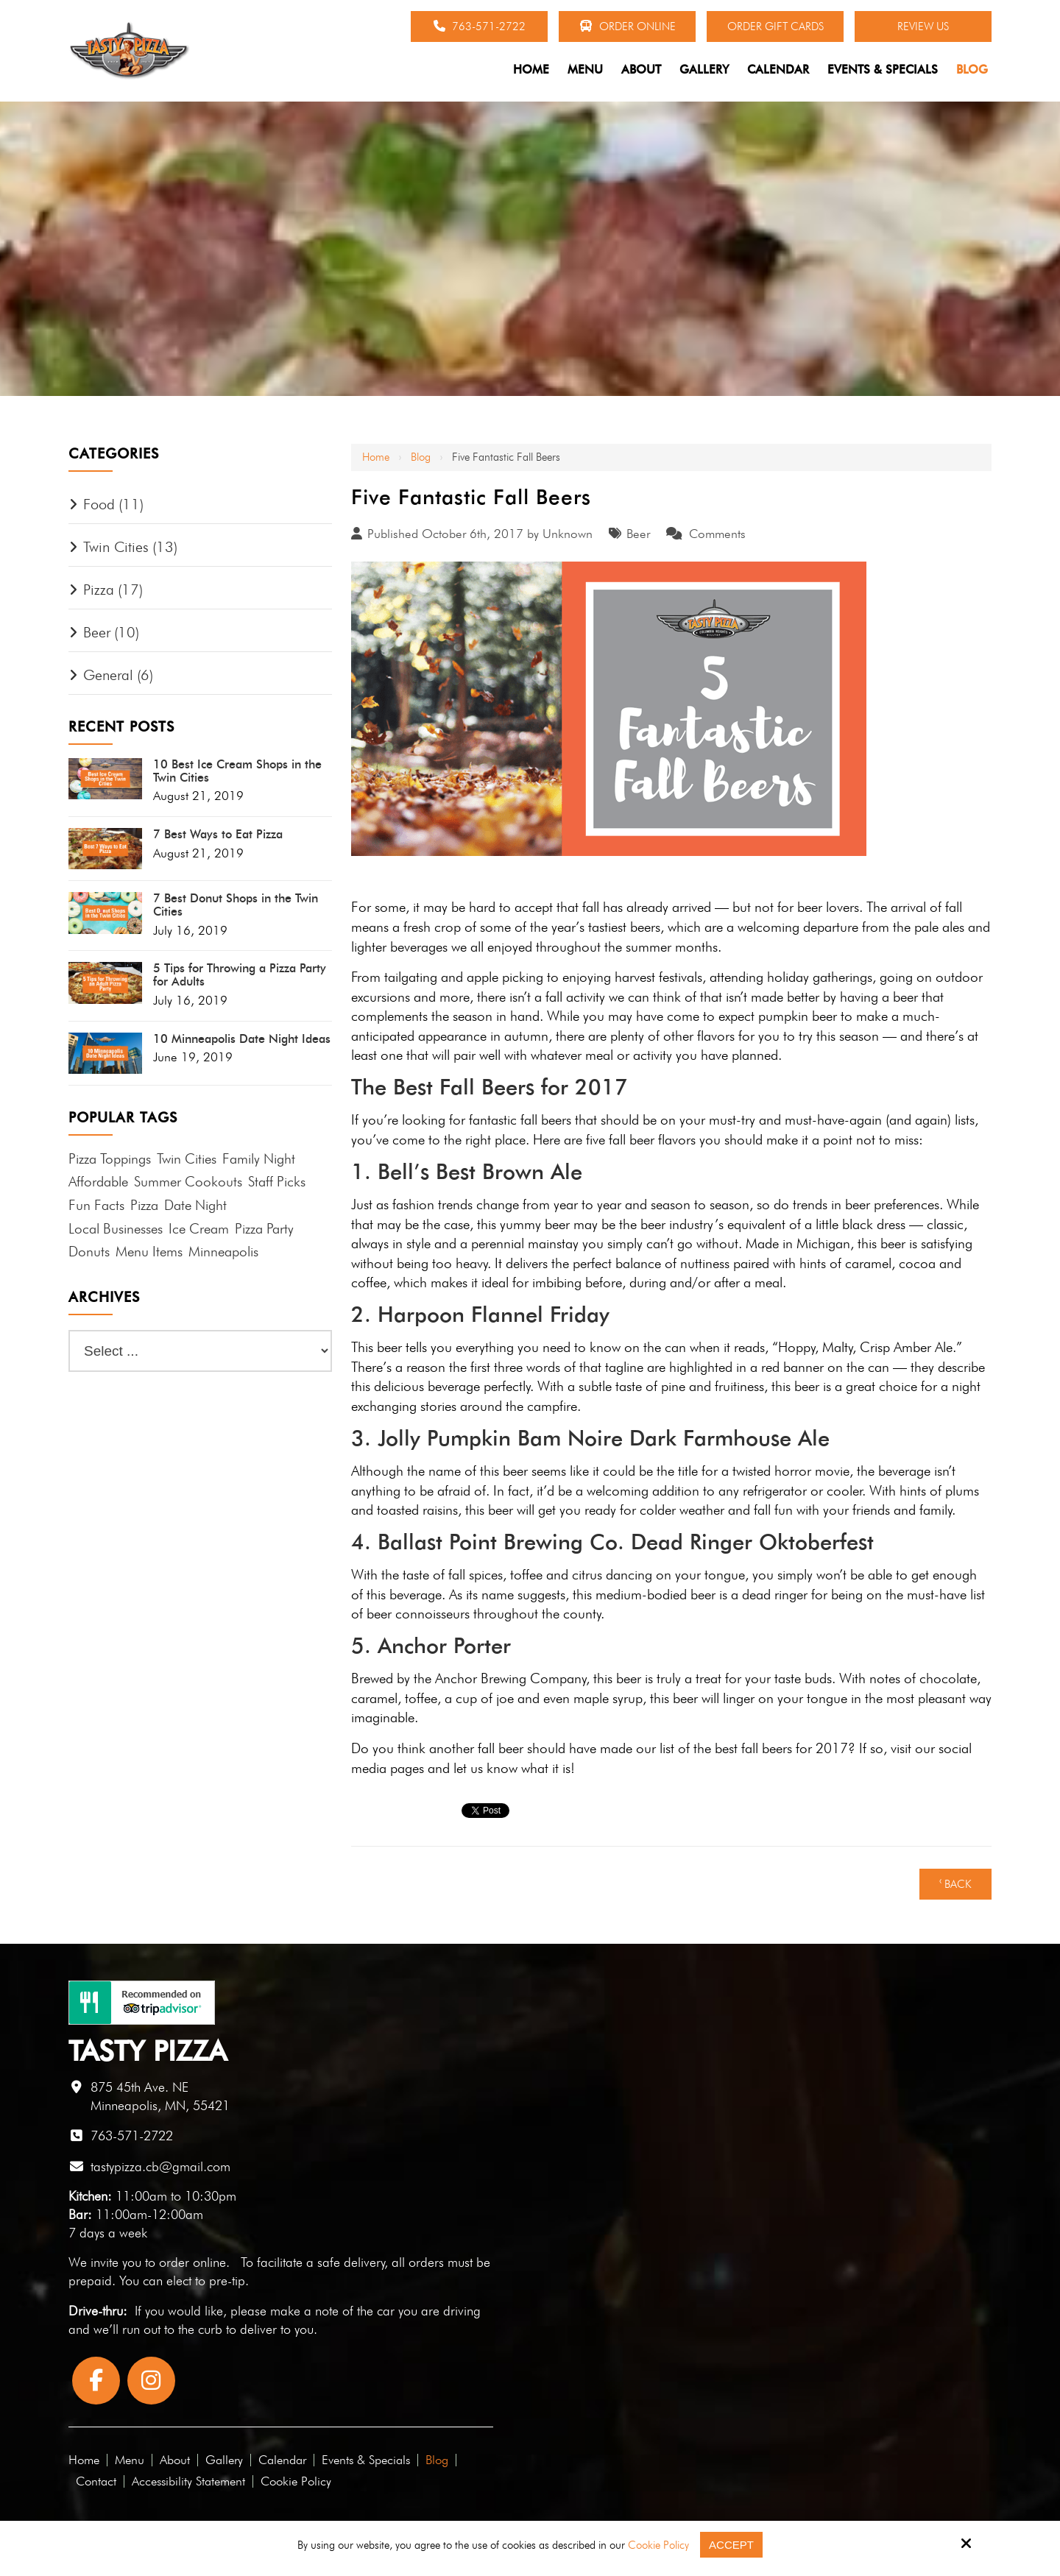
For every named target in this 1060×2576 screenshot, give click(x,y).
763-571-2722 (480, 26)
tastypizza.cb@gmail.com (160, 2166)
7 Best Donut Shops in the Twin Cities (235, 905)
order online (192, 2262)
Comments (717, 533)
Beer (638, 533)
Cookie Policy (658, 2545)
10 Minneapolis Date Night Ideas (242, 1039)
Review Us (923, 26)
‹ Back (955, 1884)
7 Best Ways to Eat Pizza (218, 834)
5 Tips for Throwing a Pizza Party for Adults (239, 975)
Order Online (627, 26)
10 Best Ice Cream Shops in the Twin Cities (237, 771)
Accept (731, 2544)
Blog (421, 457)
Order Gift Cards (775, 26)
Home (375, 457)
